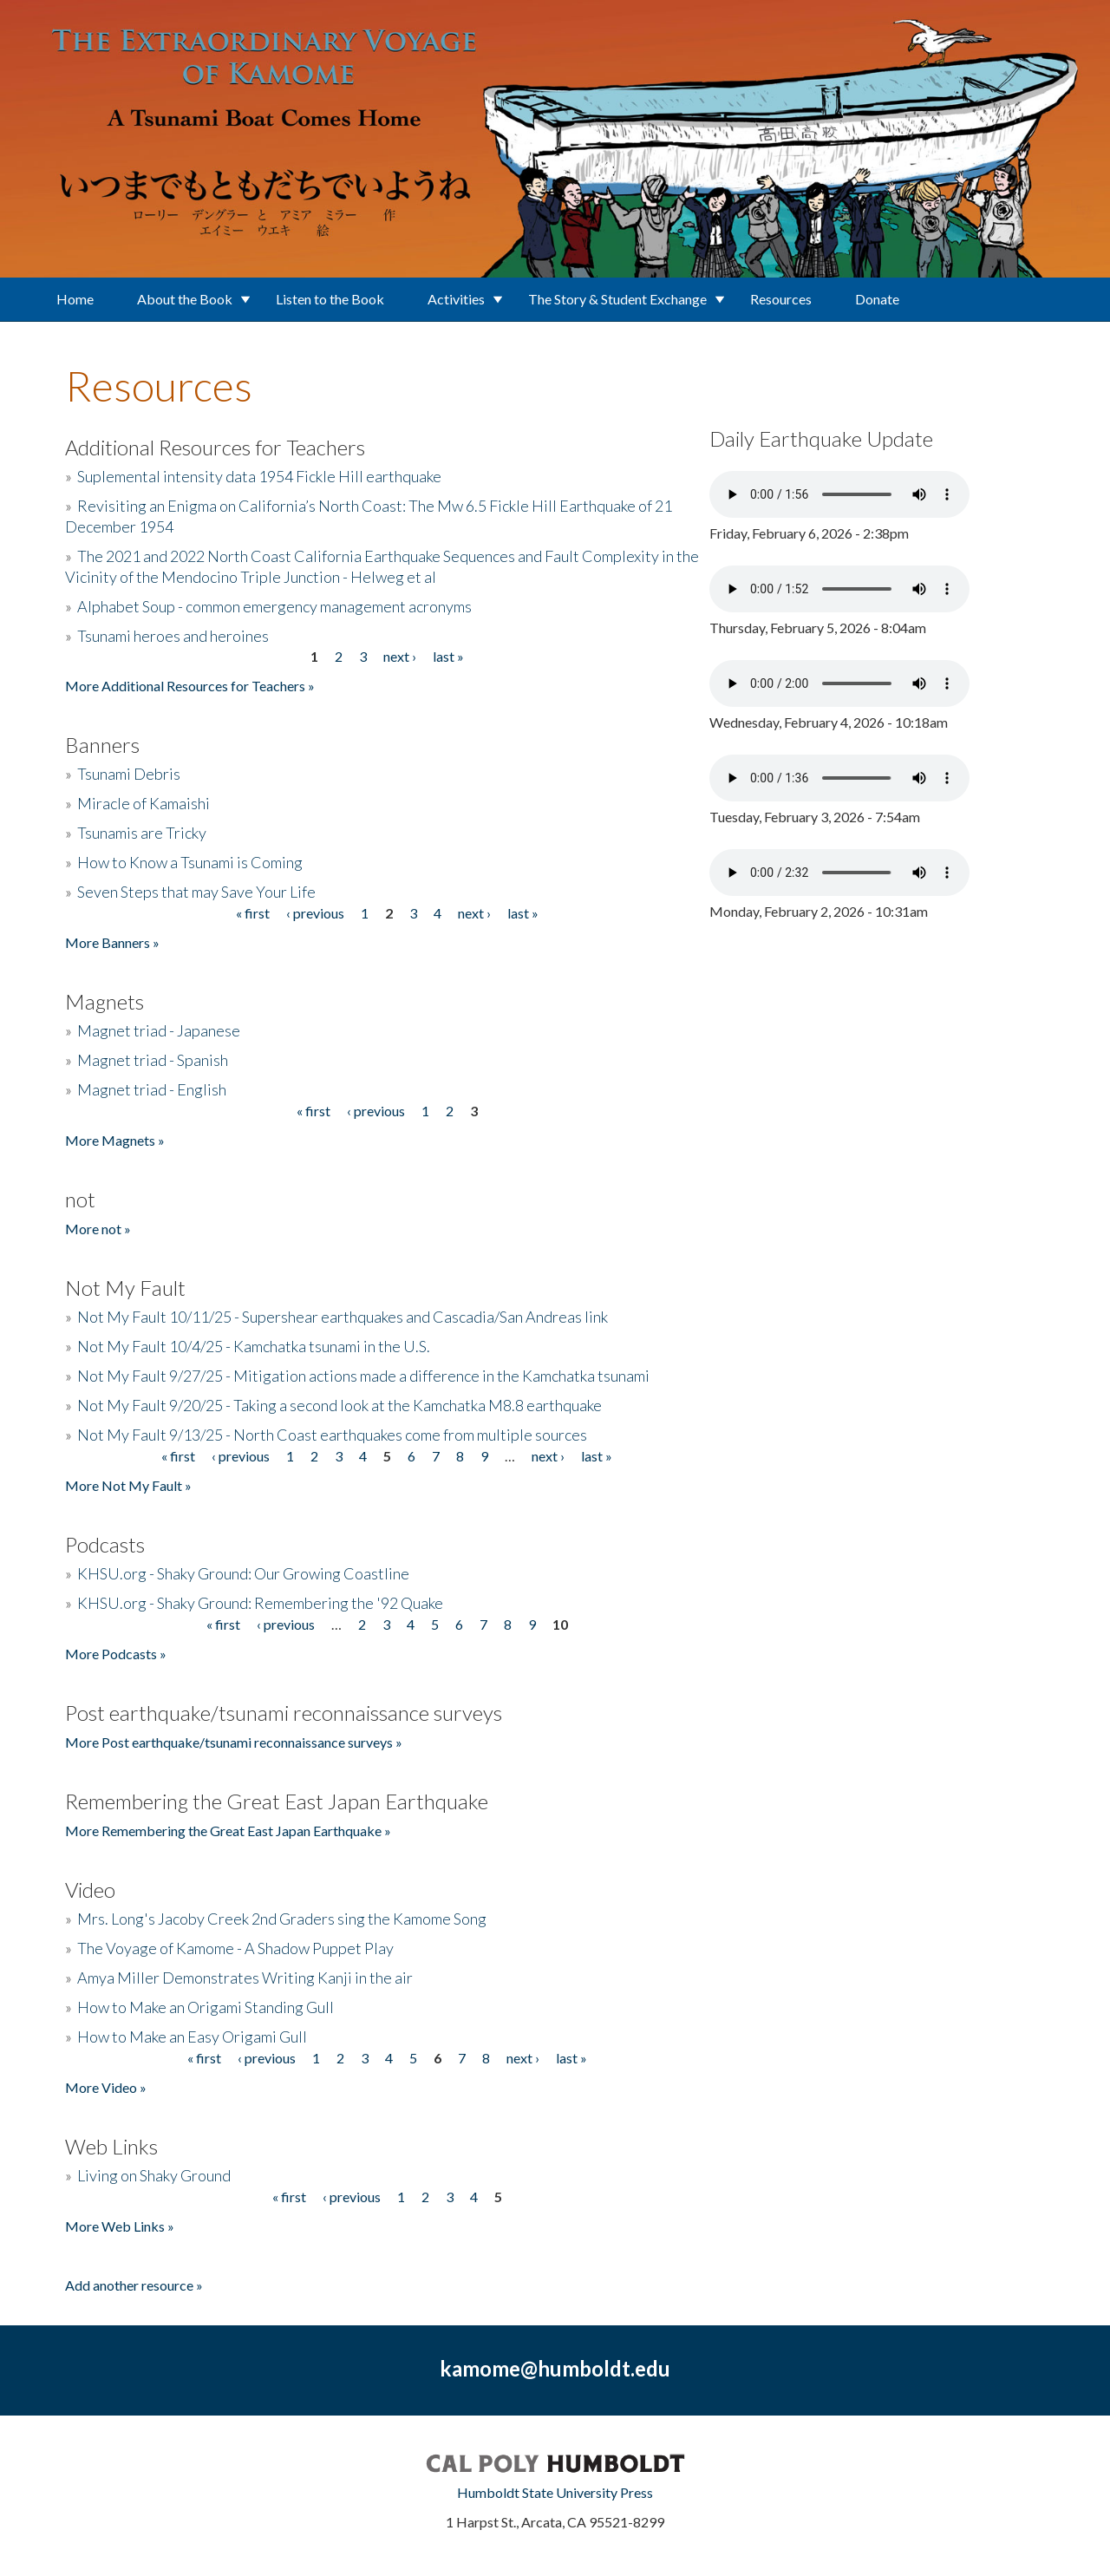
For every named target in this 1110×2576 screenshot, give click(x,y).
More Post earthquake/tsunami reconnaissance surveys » (233, 1742)
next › (399, 656)
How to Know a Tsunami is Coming (190, 862)
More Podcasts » (115, 1653)
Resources (781, 299)
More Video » (106, 2087)
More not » (98, 1228)
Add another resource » (134, 2285)
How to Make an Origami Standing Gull (205, 2007)
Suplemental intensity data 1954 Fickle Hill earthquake (259, 476)
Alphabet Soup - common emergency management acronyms (274, 606)
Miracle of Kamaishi (143, 803)
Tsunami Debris (128, 773)
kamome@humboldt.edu (555, 2368)
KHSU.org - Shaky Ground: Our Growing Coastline (243, 1573)
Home (75, 299)
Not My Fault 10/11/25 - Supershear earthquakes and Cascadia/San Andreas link (342, 1316)
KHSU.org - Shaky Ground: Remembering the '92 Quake (260, 1602)
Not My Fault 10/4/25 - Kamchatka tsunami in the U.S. (253, 1346)
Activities (456, 299)
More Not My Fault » (128, 1485)
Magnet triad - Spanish (152, 1059)
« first (253, 913)
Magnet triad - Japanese (158, 1030)
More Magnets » (115, 1140)
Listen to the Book (330, 299)
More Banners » (112, 942)
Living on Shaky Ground (154, 2175)
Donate (877, 299)
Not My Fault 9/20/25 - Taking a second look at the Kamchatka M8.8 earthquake (339, 1405)
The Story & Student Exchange (617, 299)
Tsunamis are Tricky (141, 832)
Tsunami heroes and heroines (173, 635)
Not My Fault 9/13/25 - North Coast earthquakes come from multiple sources (332, 1434)
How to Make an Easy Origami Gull (192, 2036)
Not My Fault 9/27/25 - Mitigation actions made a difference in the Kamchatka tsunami (363, 1375)
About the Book (184, 299)
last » (448, 656)
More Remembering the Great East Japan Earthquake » (228, 1830)
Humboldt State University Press (555, 2492)
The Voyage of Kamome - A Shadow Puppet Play (235, 1948)
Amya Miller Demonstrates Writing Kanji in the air (245, 1977)
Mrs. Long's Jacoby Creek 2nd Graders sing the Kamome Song (281, 1918)
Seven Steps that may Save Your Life (196, 891)
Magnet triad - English (151, 1089)
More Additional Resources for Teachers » (190, 685)
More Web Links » (119, 2226)
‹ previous (315, 913)
